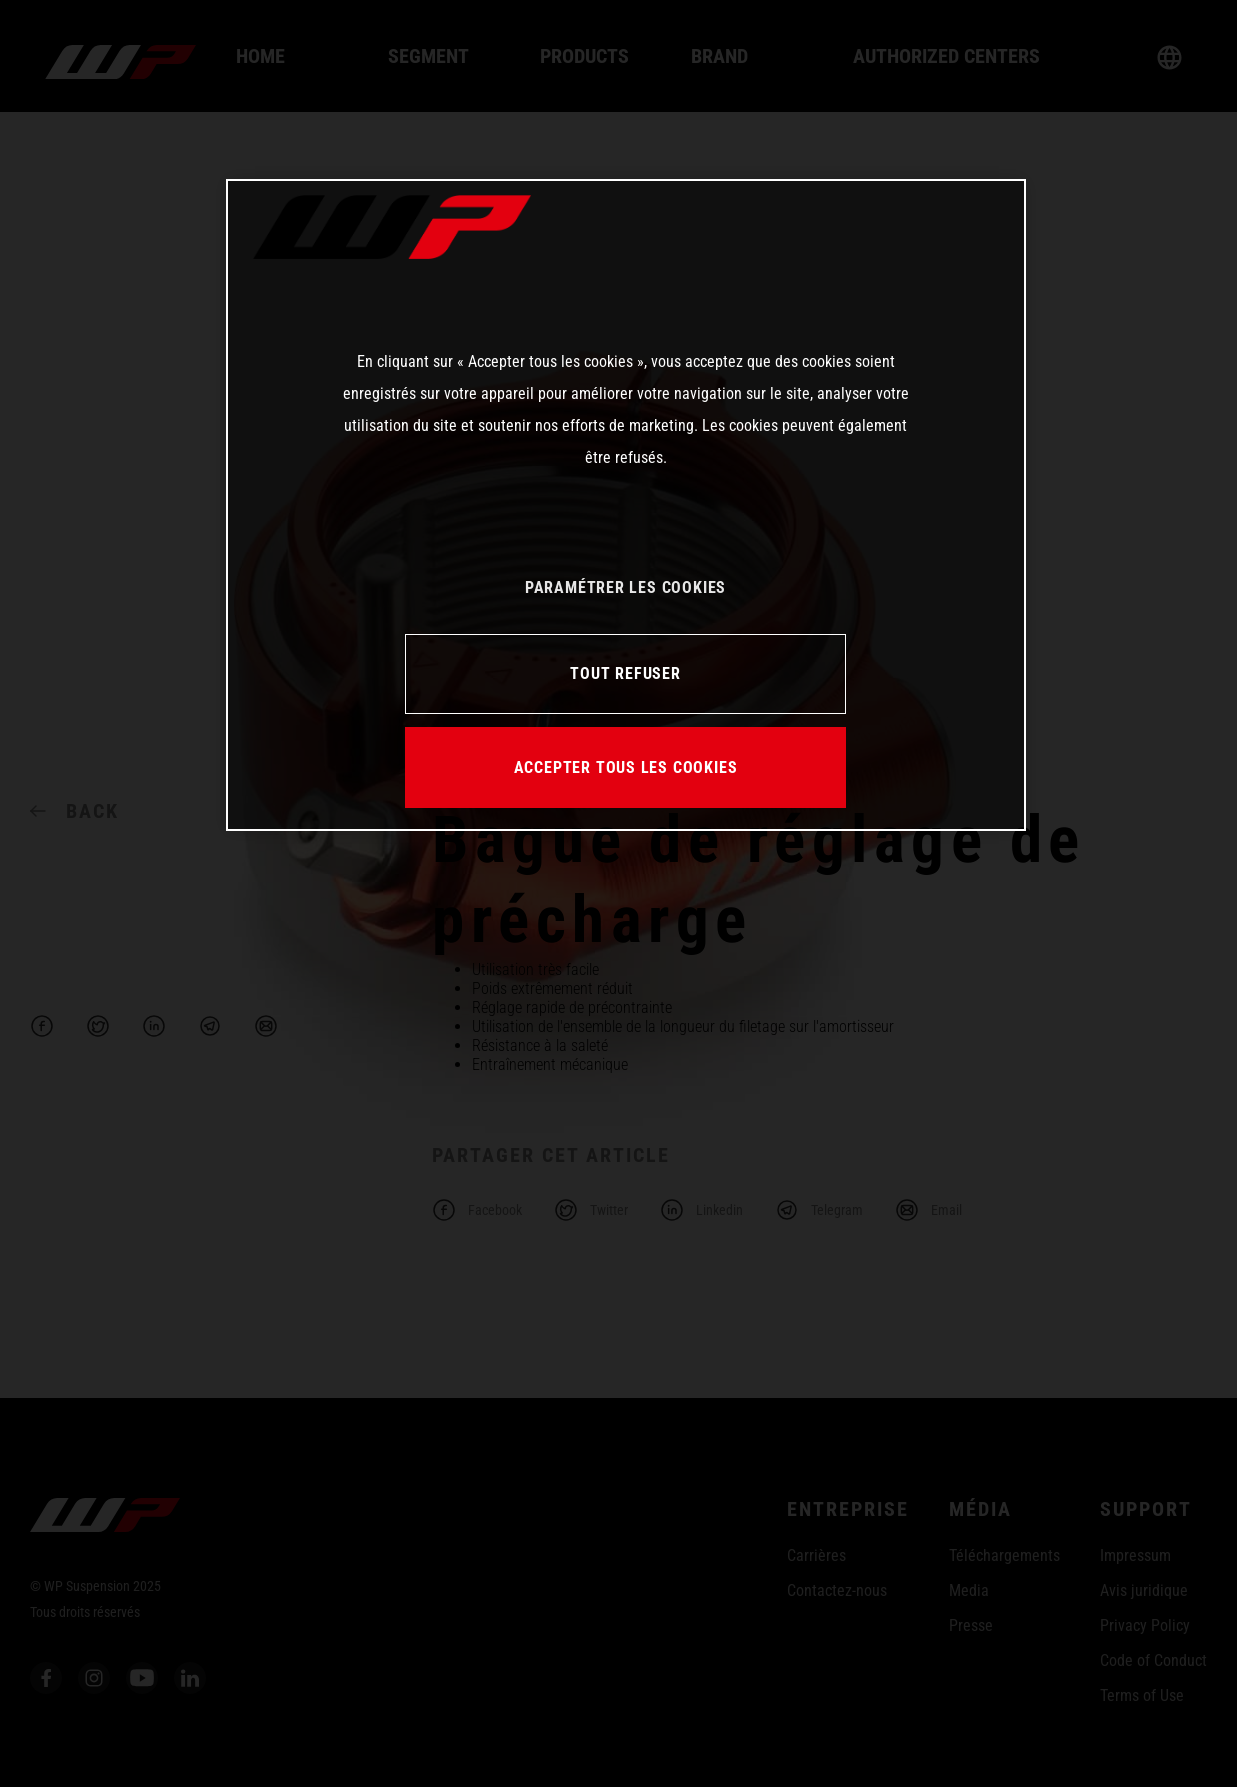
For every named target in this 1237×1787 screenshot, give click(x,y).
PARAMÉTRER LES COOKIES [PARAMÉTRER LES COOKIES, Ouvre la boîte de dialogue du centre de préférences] (625, 587)
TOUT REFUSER (625, 673)
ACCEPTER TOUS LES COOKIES (626, 767)
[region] (626, 505)
